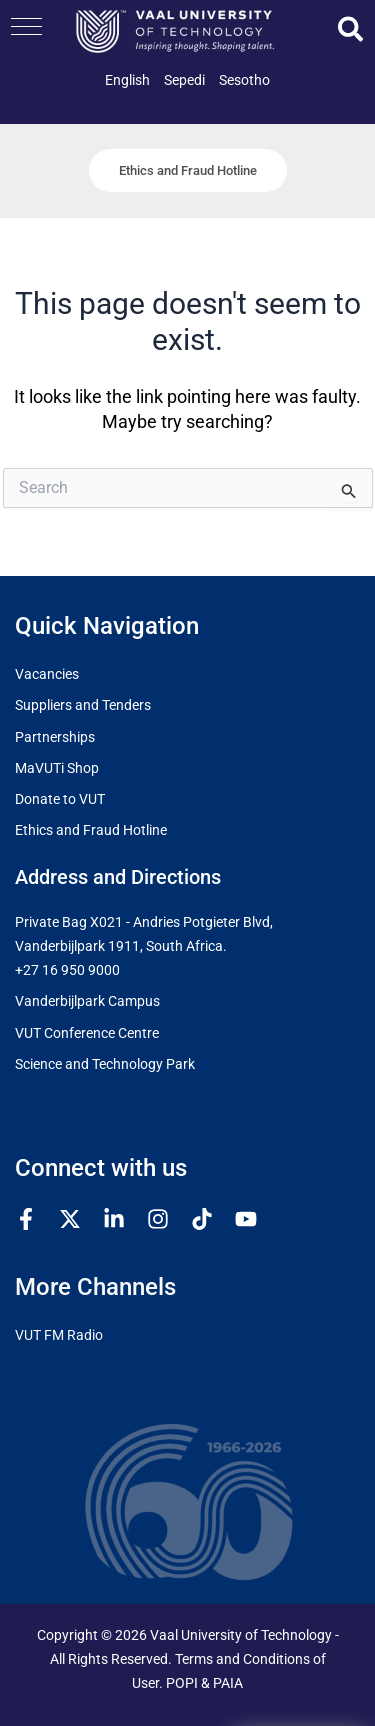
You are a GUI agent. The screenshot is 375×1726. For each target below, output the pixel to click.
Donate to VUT (60, 799)
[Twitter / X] (70, 1219)
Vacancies (47, 674)
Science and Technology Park (105, 1064)
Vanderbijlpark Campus (87, 1001)
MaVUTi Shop (57, 768)
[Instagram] (158, 1219)
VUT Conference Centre (87, 1033)
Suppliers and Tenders (83, 705)
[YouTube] (246, 1219)
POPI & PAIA (204, 1683)
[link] (127, 80)
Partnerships (55, 737)
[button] (26, 26)
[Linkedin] (114, 1219)
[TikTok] (202, 1219)
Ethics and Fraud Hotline (91, 830)
